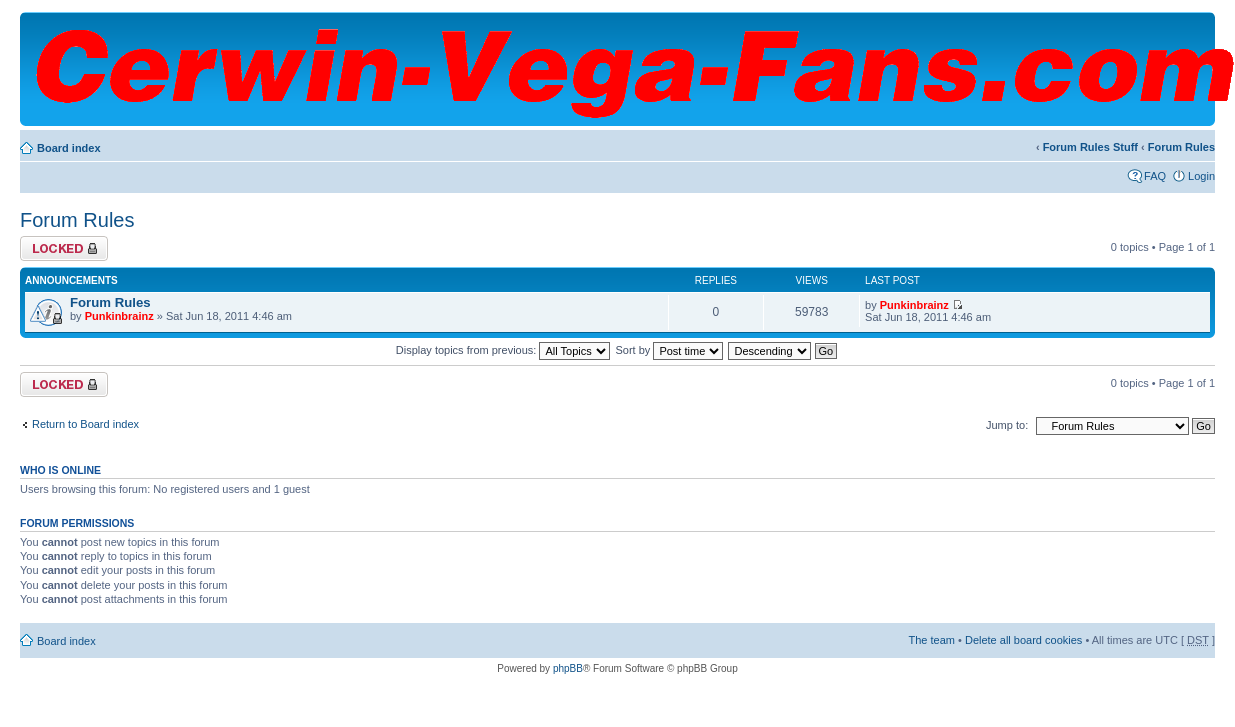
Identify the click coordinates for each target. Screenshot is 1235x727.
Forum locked (64, 248)
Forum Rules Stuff (1090, 147)
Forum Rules (1181, 147)
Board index (69, 148)
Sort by (670, 350)
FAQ (1155, 176)
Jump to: (1007, 425)
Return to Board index (85, 424)
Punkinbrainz (119, 316)
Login (1201, 176)
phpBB (568, 668)
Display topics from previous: (503, 350)
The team (932, 640)
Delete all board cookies (1023, 640)
